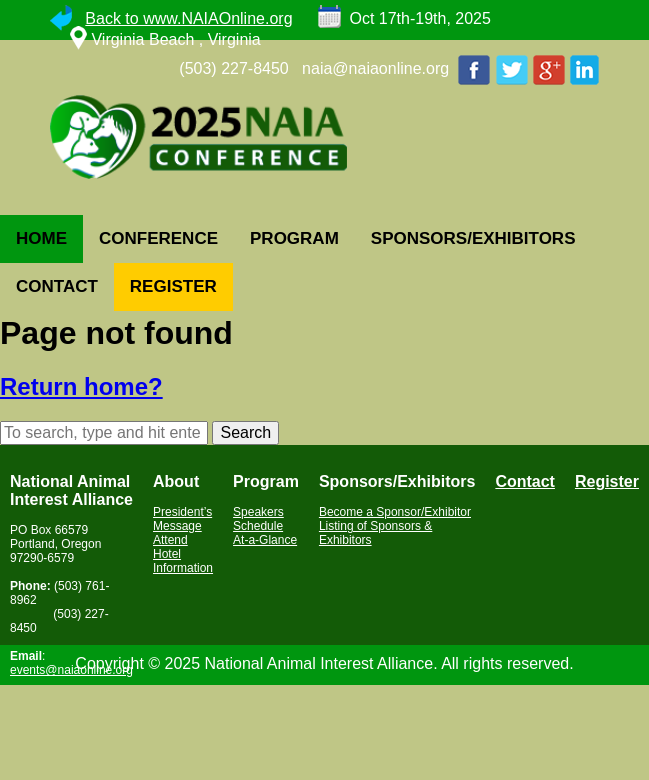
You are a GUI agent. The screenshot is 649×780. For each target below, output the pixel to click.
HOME (41, 238)
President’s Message (182, 519)
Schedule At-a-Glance (265, 533)
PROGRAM (294, 238)
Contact (525, 481)
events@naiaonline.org (71, 670)
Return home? (81, 386)
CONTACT (57, 286)
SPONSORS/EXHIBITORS (473, 238)
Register (607, 481)
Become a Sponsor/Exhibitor (395, 512)
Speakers (258, 512)
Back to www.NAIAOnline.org (188, 18)
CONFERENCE (158, 238)
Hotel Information (183, 561)
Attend (170, 540)
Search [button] (245, 432)
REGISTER (173, 286)
